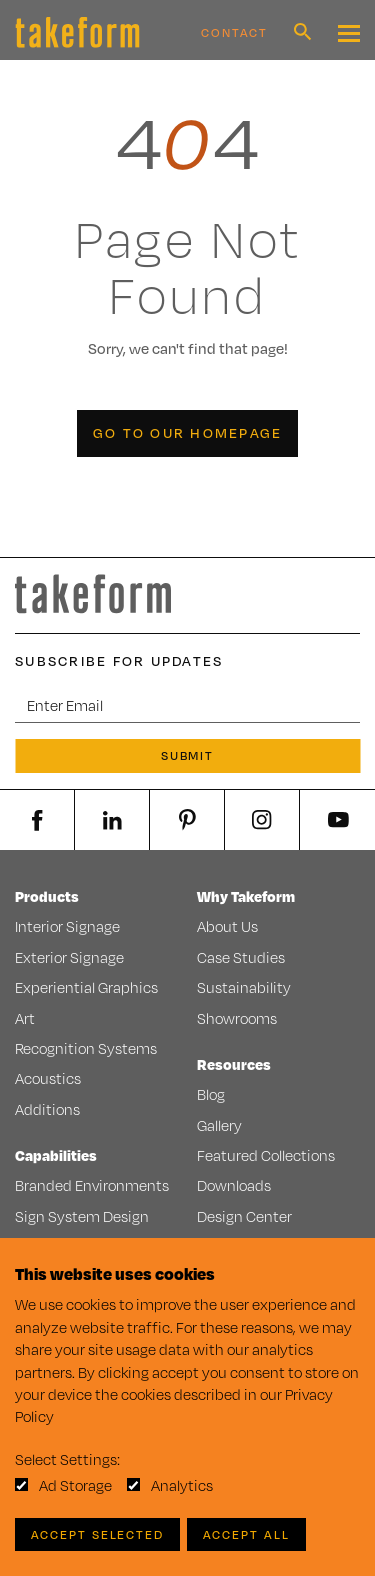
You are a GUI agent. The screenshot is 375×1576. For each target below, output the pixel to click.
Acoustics (48, 1078)
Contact (234, 32)
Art (25, 1018)
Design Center (244, 1216)
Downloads (234, 1185)
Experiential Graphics (86, 987)
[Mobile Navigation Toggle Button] (349, 33)
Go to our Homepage (188, 433)
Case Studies (241, 957)
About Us (227, 926)
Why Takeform (246, 896)
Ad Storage (75, 1485)
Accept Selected (97, 1534)
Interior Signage (67, 926)
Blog (211, 1094)
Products (47, 896)
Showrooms (237, 1018)
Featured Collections (266, 1155)
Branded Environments (92, 1185)
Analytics (182, 1485)
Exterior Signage (69, 957)
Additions (47, 1109)
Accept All (246, 1534)
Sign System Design (82, 1216)
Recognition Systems (86, 1048)
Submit (188, 755)
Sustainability (244, 987)
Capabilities (56, 1155)
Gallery (219, 1125)
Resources (234, 1064)
